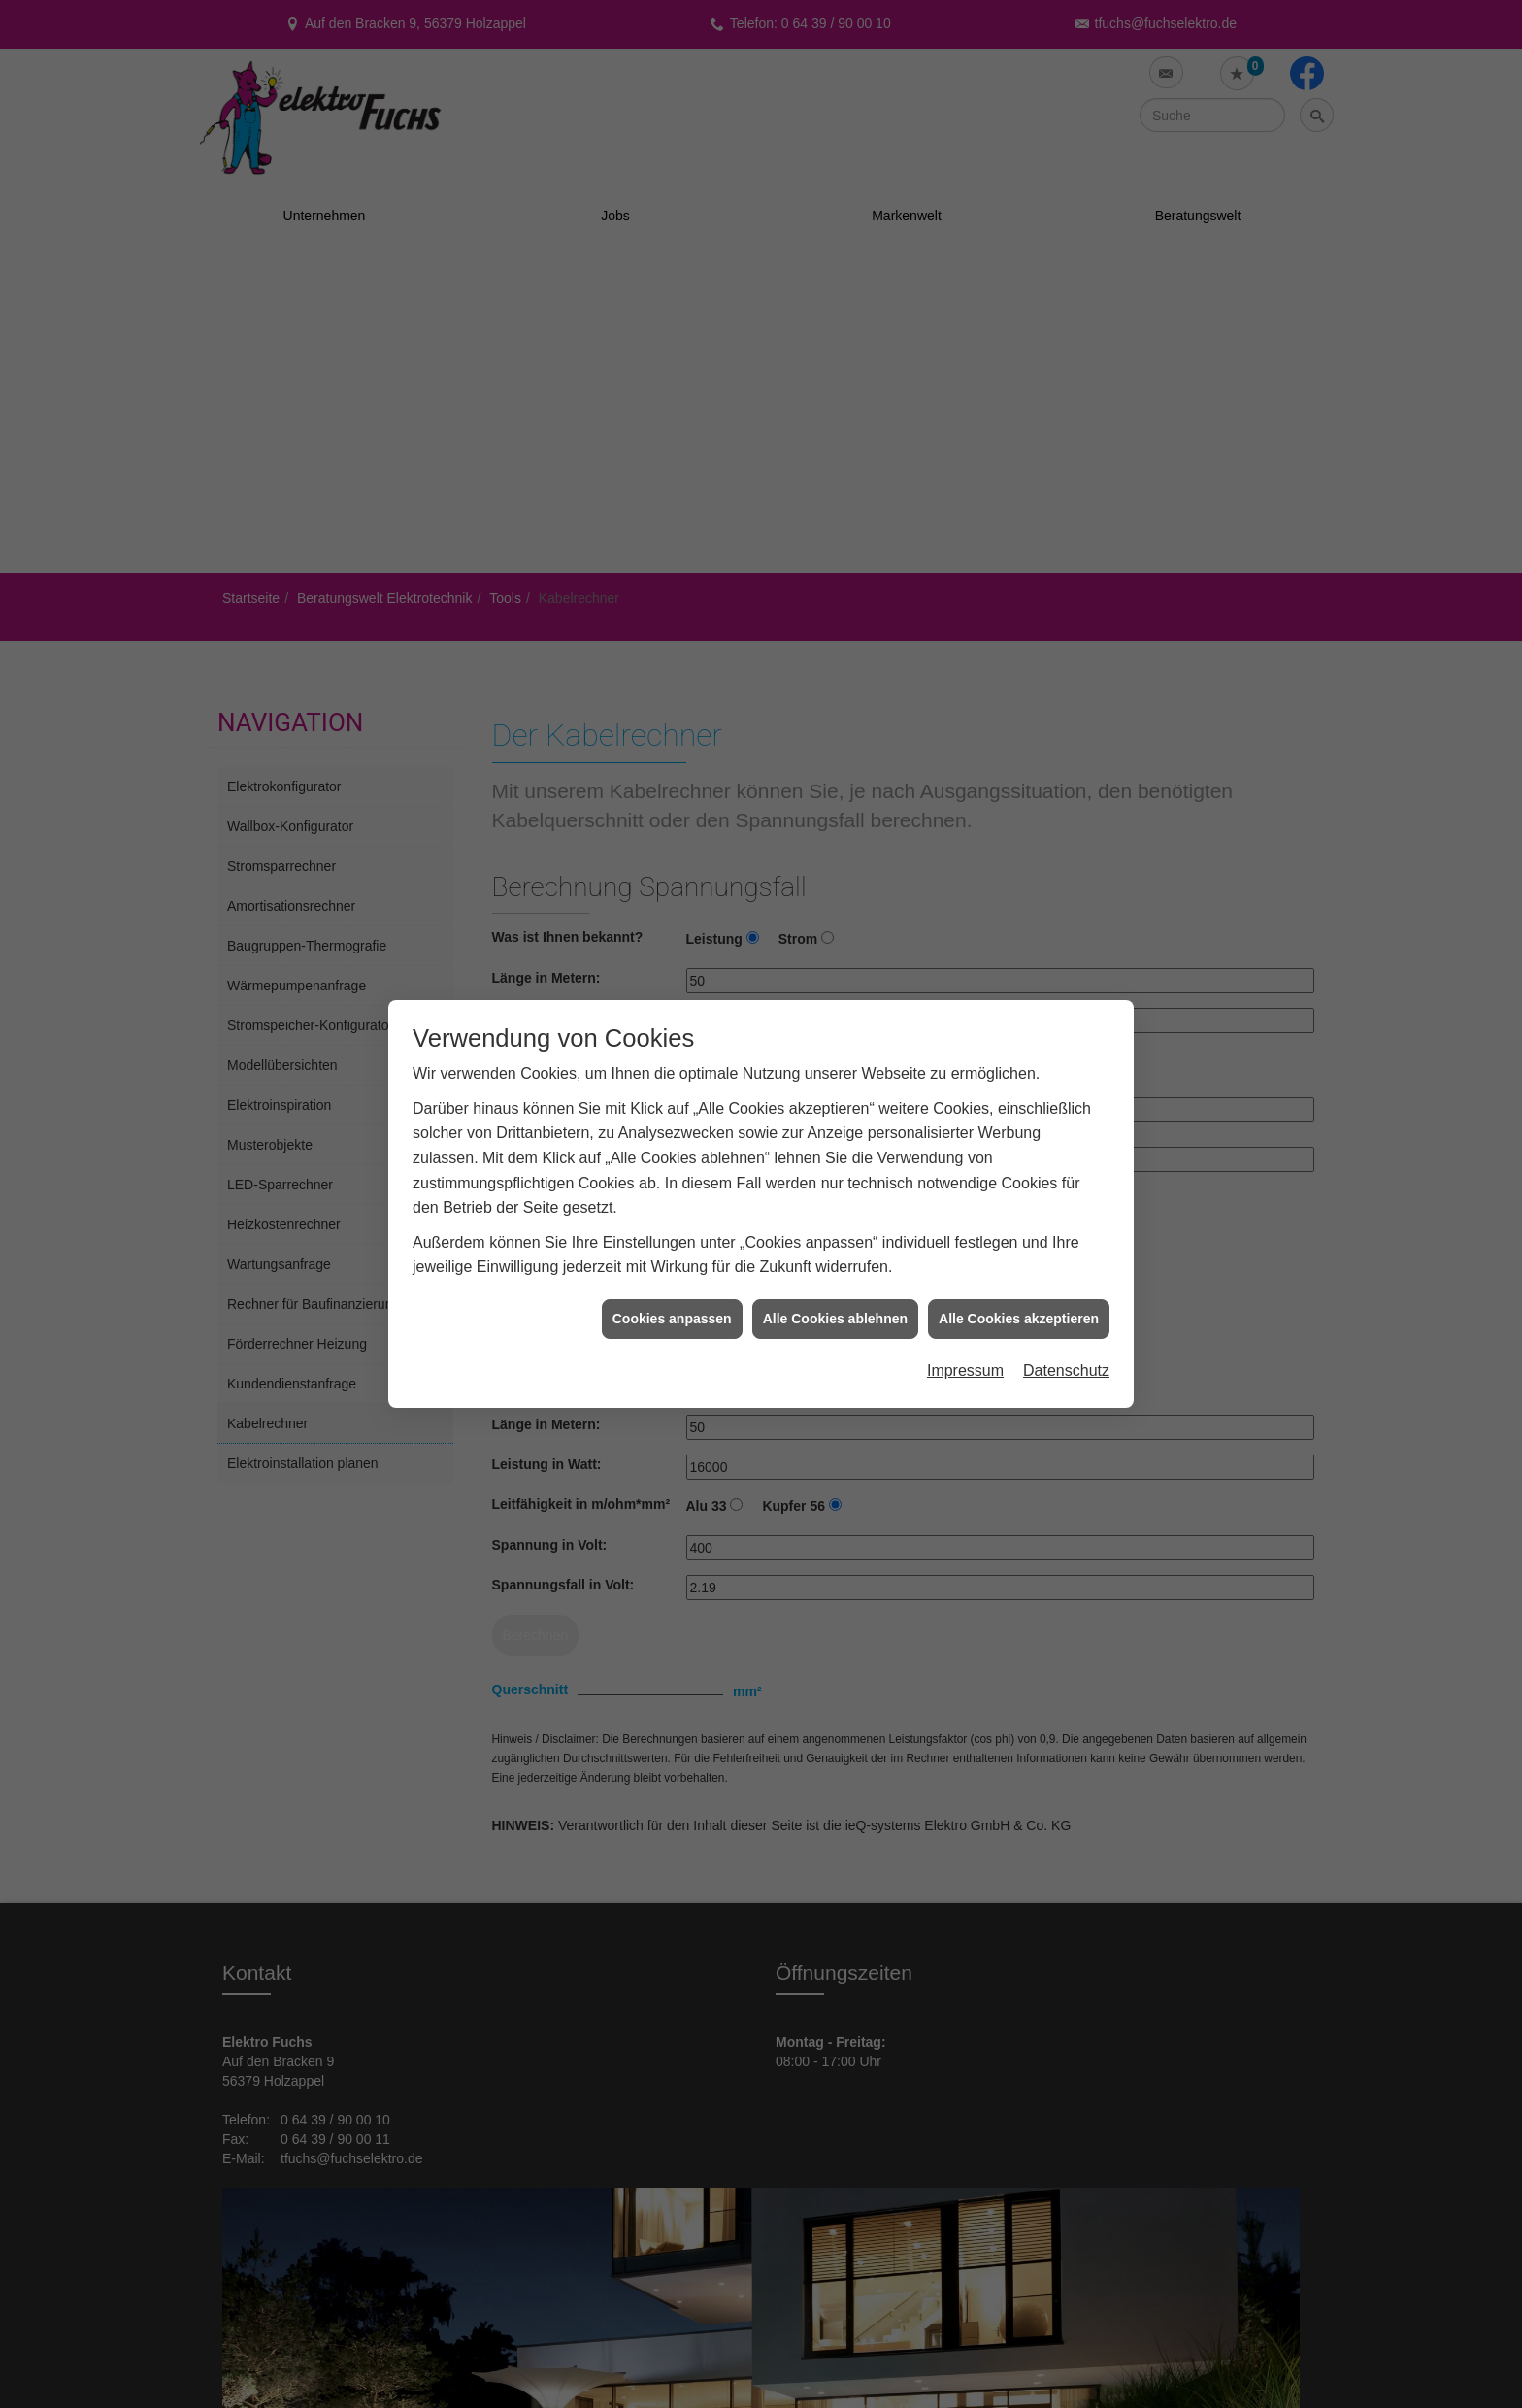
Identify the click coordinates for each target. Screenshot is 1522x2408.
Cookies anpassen (672, 1271)
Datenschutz (1066, 1324)
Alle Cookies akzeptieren (1019, 1271)
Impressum (965, 1324)
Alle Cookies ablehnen (835, 1271)
